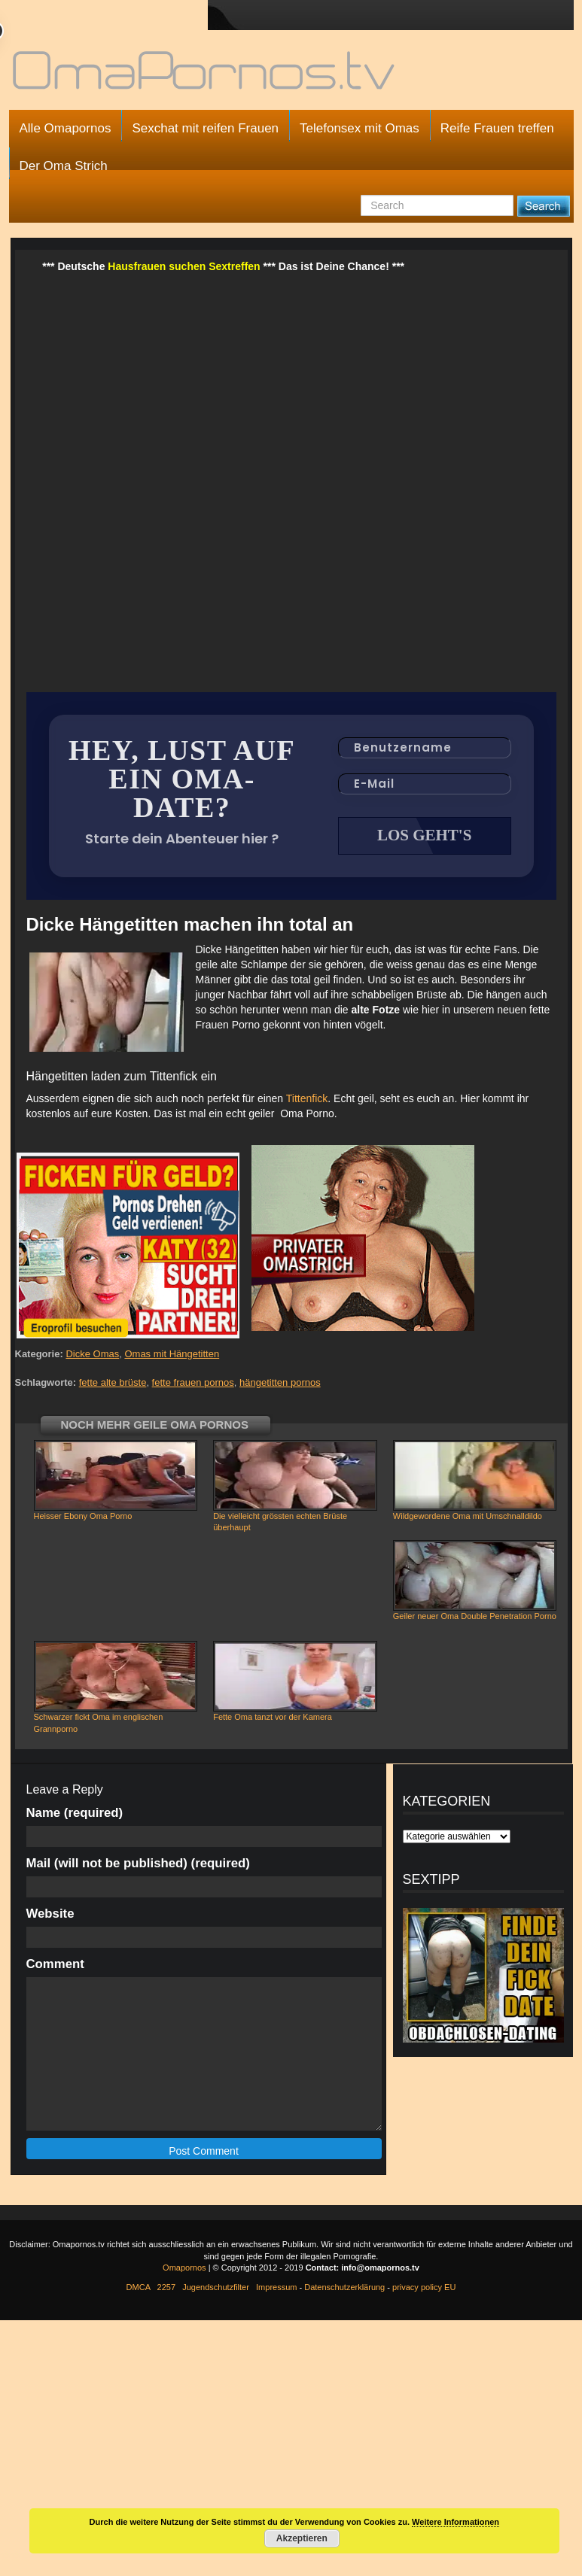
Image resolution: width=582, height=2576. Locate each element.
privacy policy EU (424, 2288)
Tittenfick (307, 1100)
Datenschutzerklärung (344, 2288)
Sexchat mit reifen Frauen (205, 128)
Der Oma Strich (64, 166)
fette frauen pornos (193, 1384)
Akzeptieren (302, 2538)
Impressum (276, 2288)
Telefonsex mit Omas (359, 128)
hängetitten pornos (280, 1384)
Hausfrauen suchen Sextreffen (184, 266)
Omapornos (184, 2269)
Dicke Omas (92, 1355)
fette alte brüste (113, 1384)
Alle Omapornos (65, 128)
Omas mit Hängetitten (171, 1355)
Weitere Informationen (455, 2521)
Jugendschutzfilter (215, 2288)
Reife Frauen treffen (497, 128)
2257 (166, 2288)
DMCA (138, 2288)
